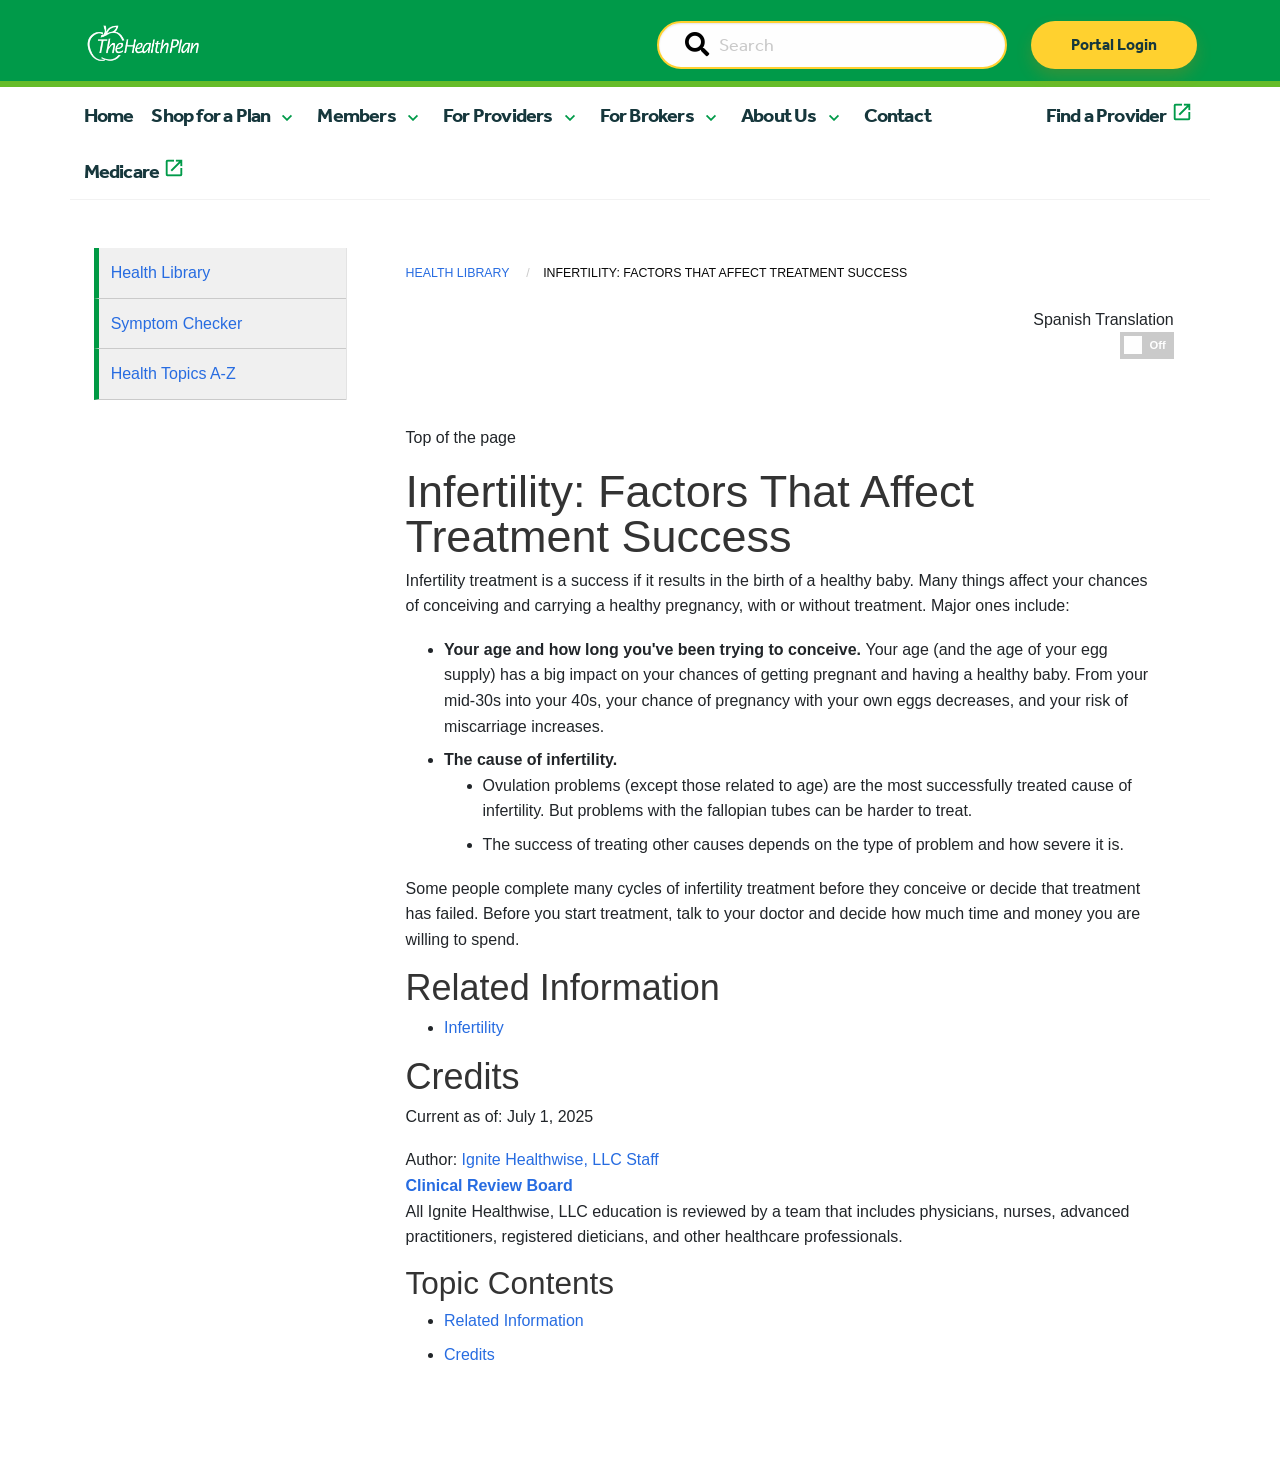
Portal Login (1114, 44)
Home (109, 115)
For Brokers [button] (647, 115)
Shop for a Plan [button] (210, 115)
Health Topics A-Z (173, 373)
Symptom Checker (177, 323)
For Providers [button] (498, 115)
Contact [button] (897, 115)
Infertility (474, 1027)
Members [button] (356, 115)
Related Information (514, 1320)
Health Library (161, 272)
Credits (469, 1354)
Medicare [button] (122, 171)
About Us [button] (779, 115)
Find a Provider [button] (1106, 115)
